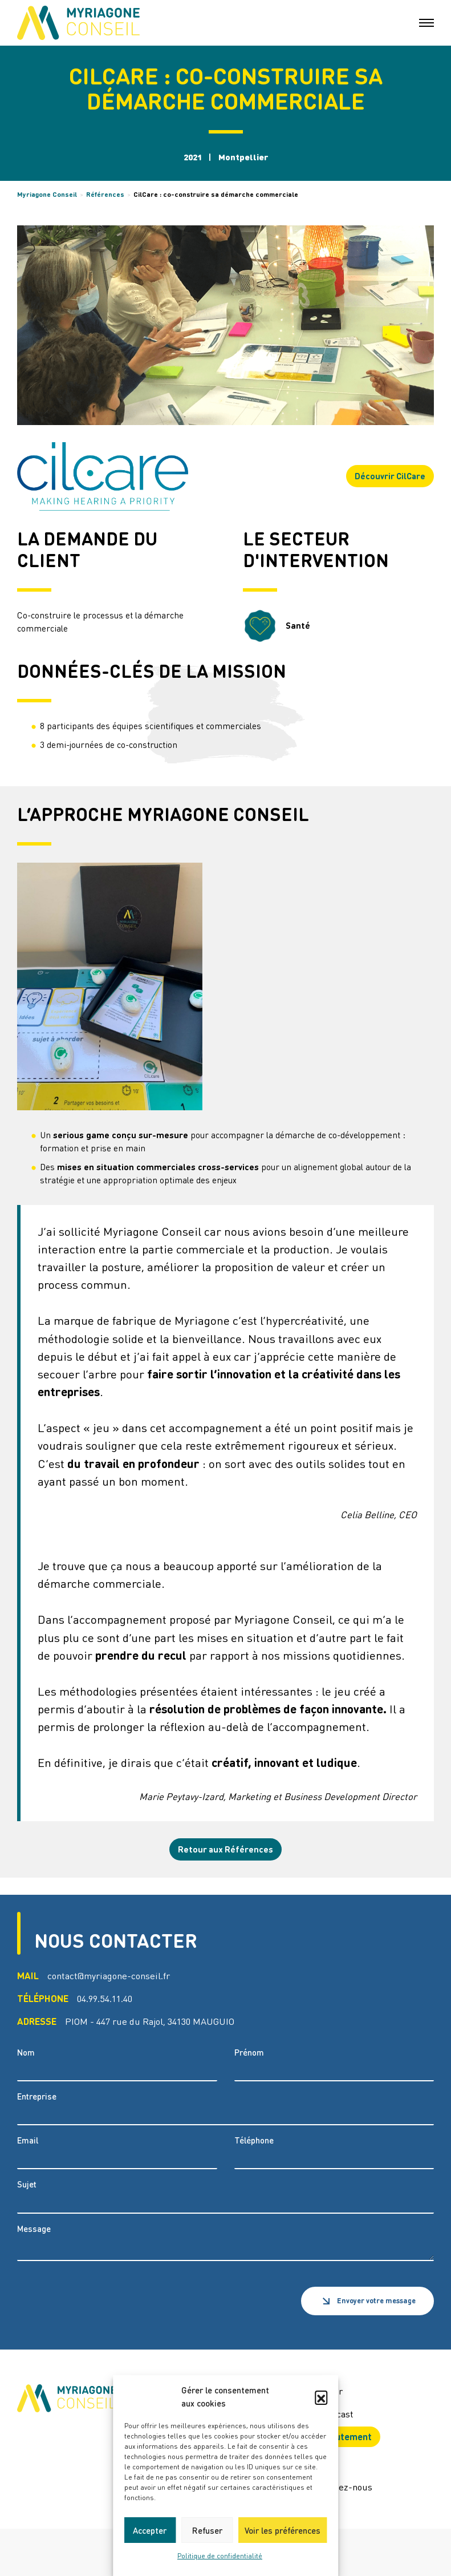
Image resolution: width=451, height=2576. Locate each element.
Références (105, 194)
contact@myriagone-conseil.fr (108, 1975)
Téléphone (254, 2140)
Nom (26, 2052)
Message (34, 2228)
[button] (321, 2397)
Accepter (149, 2530)
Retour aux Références (225, 1849)
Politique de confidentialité (219, 2555)
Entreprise (36, 2096)
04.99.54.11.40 (104, 1998)
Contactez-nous (339, 2487)
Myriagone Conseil (47, 194)
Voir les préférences (282, 2530)
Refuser (207, 2530)
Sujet (26, 2184)
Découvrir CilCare (390, 476)
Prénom (249, 2052)
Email (27, 2140)
